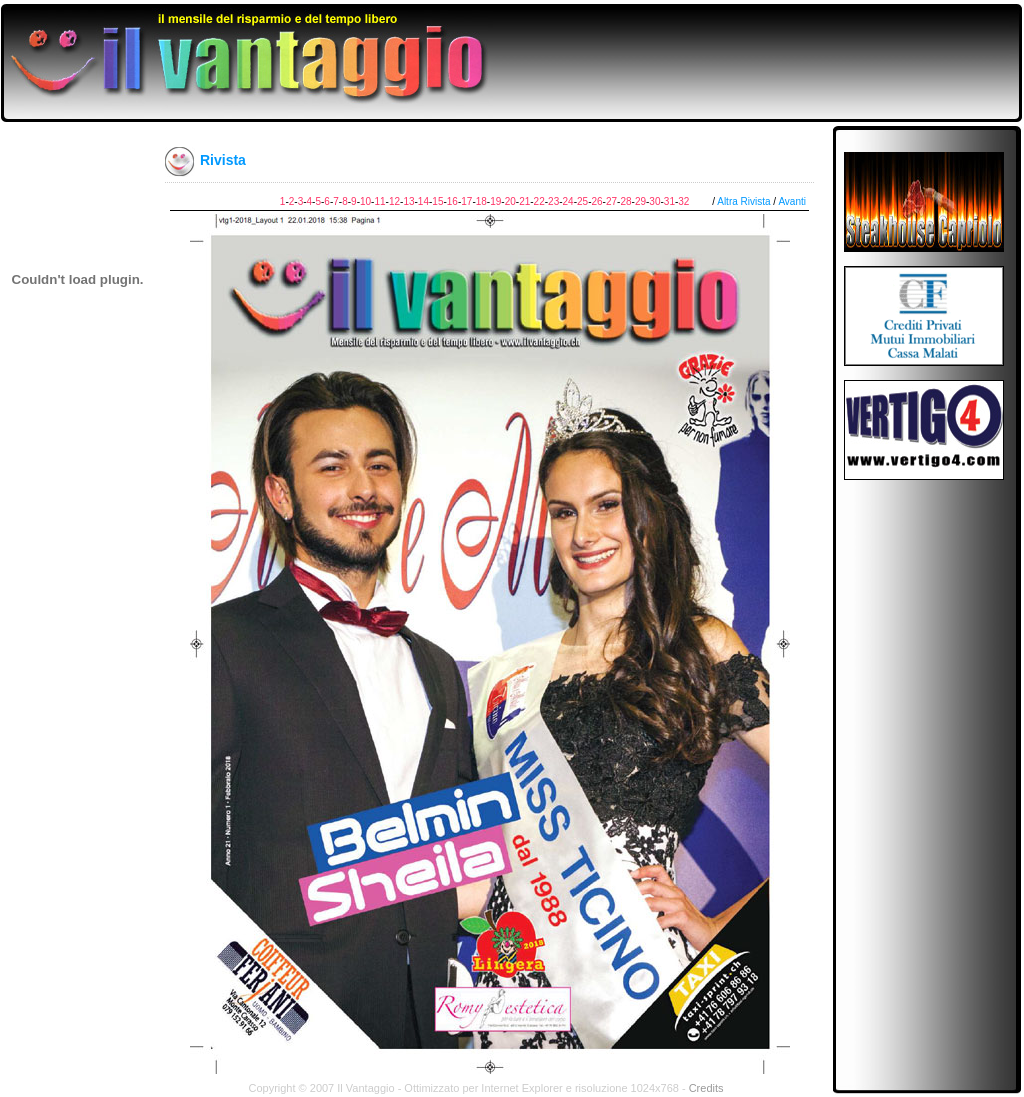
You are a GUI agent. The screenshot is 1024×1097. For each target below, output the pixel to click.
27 (611, 201)
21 (524, 201)
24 (568, 201)
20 (510, 201)
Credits (706, 1088)
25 (582, 201)
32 (683, 201)
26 (596, 201)
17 (466, 201)
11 (379, 201)
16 (452, 201)
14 (423, 201)
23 (553, 201)
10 (365, 201)
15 (437, 201)
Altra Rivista (743, 201)
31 (669, 201)
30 (654, 201)
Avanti (792, 201)
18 (481, 201)
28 (625, 201)
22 (539, 201)
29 (640, 201)
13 (408, 201)
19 (495, 201)
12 (394, 201)
